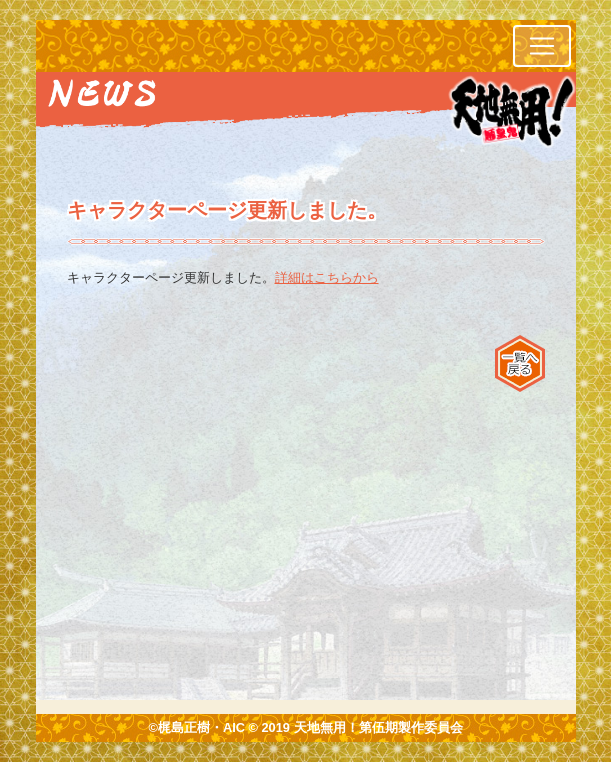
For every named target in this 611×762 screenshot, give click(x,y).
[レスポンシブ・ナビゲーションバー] (542, 46)
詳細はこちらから (327, 277)
